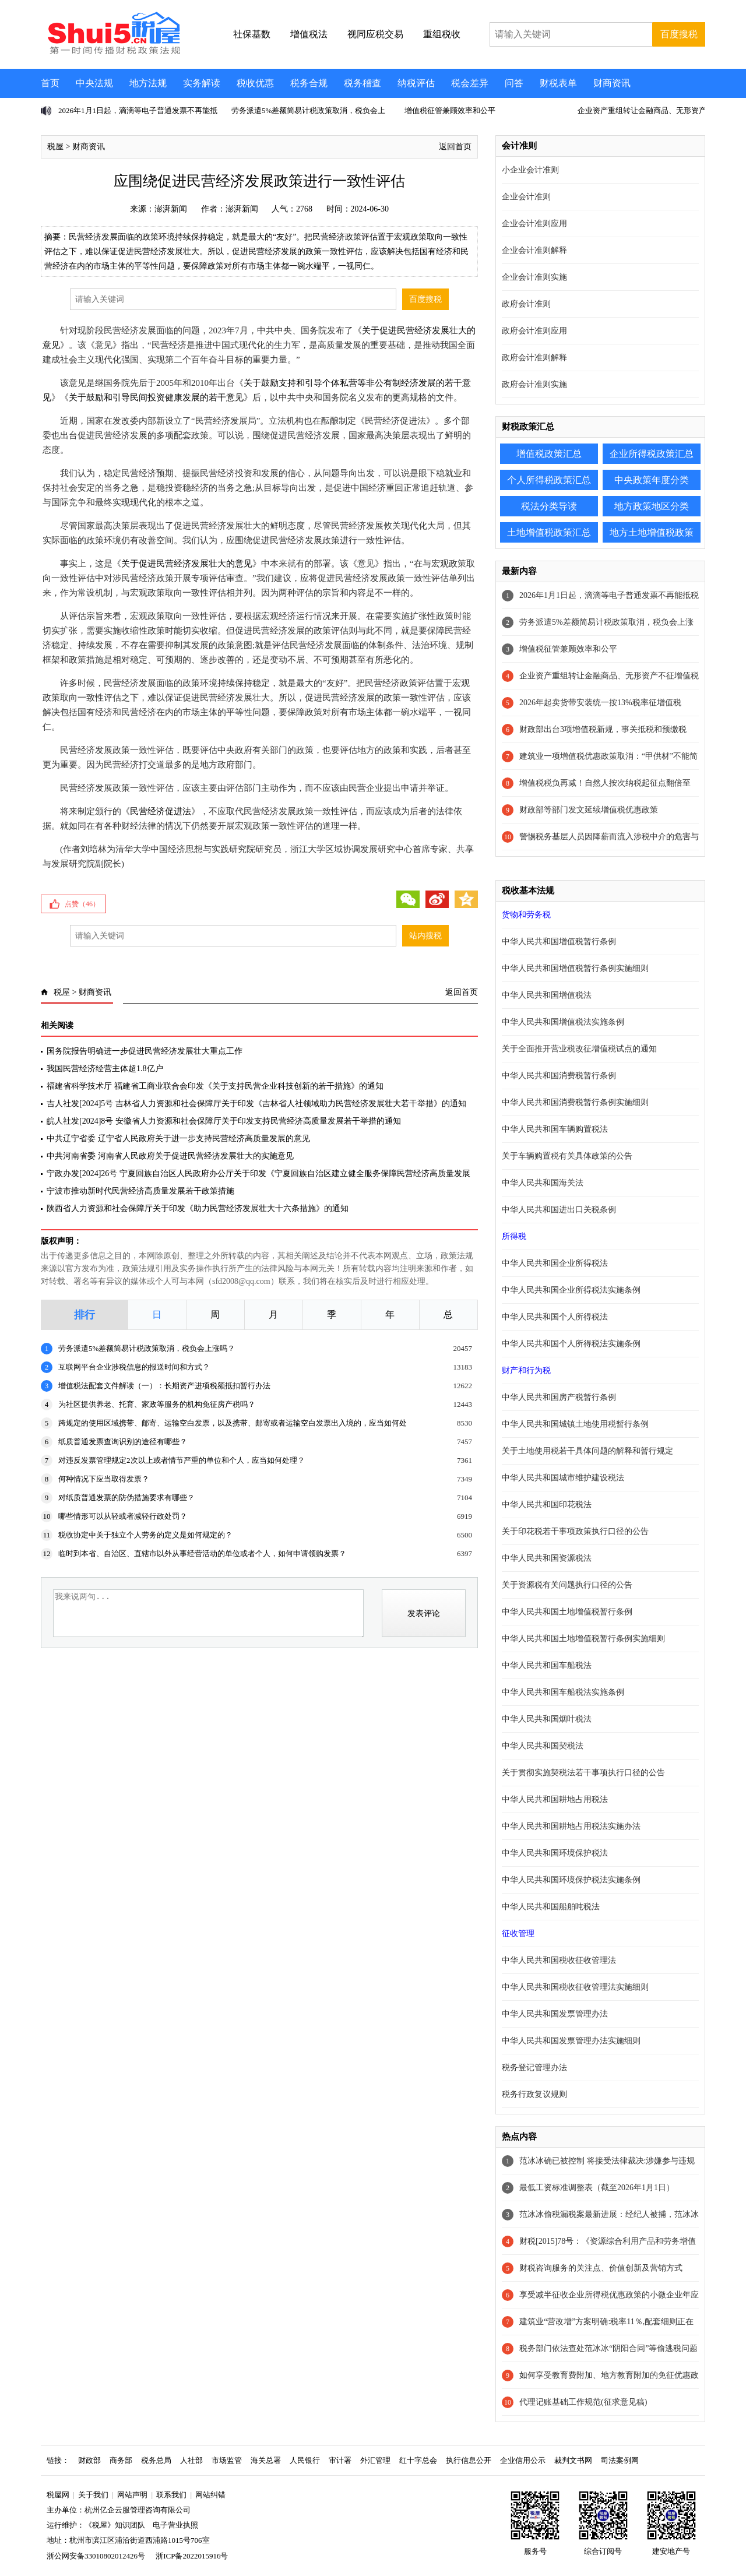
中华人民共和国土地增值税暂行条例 (567, 1611)
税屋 (55, 146)
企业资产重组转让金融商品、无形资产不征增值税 (609, 675)
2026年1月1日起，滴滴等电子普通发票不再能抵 (137, 110)
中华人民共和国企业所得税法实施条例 (571, 1290)
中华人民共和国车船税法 (547, 1665)
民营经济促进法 (160, 811)
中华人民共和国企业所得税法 (555, 1263)
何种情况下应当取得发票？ (103, 1478)
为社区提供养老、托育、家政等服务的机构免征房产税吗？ (156, 1404)
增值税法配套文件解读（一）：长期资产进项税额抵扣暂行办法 (164, 1385)
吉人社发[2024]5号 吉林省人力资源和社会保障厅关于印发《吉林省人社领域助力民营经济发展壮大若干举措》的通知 (256, 1103)
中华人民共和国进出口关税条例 (559, 1209)
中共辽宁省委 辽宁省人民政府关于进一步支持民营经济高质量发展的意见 (178, 1138)
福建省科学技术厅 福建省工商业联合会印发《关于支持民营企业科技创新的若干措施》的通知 (215, 1086)
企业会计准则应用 (534, 223)
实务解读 (201, 83)
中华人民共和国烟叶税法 (547, 1719)
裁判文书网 (573, 2460)
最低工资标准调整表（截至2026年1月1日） (596, 2187)
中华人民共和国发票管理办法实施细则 (571, 2040)
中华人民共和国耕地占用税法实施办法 (571, 1826)
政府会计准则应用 (534, 330)
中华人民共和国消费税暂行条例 (559, 1075)
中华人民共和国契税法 (542, 1745)
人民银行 (305, 2460)
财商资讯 (612, 83)
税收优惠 (255, 83)
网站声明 (132, 2494)
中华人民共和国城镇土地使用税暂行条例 (575, 1424)
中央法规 (94, 83)
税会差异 (469, 83)
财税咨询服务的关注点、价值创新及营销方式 (600, 2268)
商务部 (121, 2460)
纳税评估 (416, 83)
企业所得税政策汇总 (652, 454)
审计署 (340, 2460)
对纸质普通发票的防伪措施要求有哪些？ (126, 1497)
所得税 (514, 1236)
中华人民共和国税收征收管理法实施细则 (575, 1987)
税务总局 (156, 2460)
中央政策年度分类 (651, 480)
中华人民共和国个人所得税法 (555, 1316)
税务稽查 (362, 83)
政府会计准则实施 (534, 384)
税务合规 (309, 83)
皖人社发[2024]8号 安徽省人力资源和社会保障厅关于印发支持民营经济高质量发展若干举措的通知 (224, 1121)
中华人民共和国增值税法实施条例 (563, 1022)
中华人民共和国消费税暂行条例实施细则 (575, 1102)
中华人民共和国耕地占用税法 (555, 1799)
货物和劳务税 (526, 914)
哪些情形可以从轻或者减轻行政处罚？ (122, 1516)
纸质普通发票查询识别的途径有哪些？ (122, 1441)
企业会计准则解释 (534, 250)
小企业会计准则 (530, 170)
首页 (50, 83)
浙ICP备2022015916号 (192, 2556)
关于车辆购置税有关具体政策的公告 (567, 1156)
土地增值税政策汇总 (549, 532)
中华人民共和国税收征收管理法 (559, 1960)
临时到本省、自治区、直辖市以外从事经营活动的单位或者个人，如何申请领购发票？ (202, 1553)
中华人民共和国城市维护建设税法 (563, 1477)
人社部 (191, 2460)
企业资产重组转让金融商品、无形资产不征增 (653, 110)
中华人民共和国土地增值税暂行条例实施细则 (583, 1638)
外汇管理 (375, 2460)
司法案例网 (620, 2460)
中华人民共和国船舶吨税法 (551, 1906)
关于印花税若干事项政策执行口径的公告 (575, 1531)
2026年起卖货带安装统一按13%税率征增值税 (600, 702)
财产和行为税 (526, 1370)
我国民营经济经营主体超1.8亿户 (105, 1068)
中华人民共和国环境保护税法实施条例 (571, 1879)
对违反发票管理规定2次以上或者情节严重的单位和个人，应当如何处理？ (181, 1460)
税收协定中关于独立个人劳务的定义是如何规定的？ (145, 1534)
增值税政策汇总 (549, 454)
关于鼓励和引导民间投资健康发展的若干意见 (156, 397)
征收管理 (518, 1933)
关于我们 (93, 2494)
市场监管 (227, 2460)
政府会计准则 (526, 304)
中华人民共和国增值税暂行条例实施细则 (575, 968)
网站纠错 (210, 2494)
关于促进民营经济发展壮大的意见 (186, 563)
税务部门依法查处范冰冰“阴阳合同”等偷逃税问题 (608, 2348)
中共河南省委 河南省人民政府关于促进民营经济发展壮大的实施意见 (170, 1156)
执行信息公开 (468, 2460)
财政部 (89, 2460)
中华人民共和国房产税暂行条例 (559, 1397)
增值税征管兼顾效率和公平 (449, 110)
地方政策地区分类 (651, 506)
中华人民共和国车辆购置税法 (555, 1129)
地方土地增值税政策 (652, 532)
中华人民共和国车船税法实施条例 (563, 1692)
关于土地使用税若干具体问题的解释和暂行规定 (587, 1451)
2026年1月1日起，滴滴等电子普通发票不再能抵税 (609, 595)
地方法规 (148, 83)
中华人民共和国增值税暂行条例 (559, 941)
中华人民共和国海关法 (542, 1182)
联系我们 (171, 2494)
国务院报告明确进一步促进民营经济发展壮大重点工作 (144, 1051)
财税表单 (558, 83)
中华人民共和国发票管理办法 (555, 2014)
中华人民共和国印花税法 (547, 1504)
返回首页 (455, 146)
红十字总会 (418, 2460)
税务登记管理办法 (534, 2067)
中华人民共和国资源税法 (547, 1558)
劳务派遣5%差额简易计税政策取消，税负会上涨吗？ (146, 1348)
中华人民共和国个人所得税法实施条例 (571, 1343)
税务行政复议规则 (534, 2094)
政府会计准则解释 (534, 357)
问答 (514, 83)
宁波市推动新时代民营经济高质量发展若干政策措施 (140, 1191)
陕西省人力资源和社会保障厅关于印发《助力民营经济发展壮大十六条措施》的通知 (198, 1208)
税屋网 (58, 2494)
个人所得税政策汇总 (549, 480)
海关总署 (266, 2460)
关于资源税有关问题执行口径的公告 (567, 1585)
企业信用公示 (523, 2460)
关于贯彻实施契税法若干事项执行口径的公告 (583, 1772)
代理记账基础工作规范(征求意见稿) (583, 2402)
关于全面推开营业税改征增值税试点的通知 (579, 1048)
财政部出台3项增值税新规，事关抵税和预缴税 (603, 729)
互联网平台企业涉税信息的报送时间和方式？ (134, 1367)
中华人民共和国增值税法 (547, 995)
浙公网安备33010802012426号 (96, 2556)
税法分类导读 (549, 506)
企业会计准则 (526, 196)
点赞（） (82, 904)
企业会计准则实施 (534, 277)
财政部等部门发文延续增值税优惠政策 (588, 809)
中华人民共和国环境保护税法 (555, 1853)
